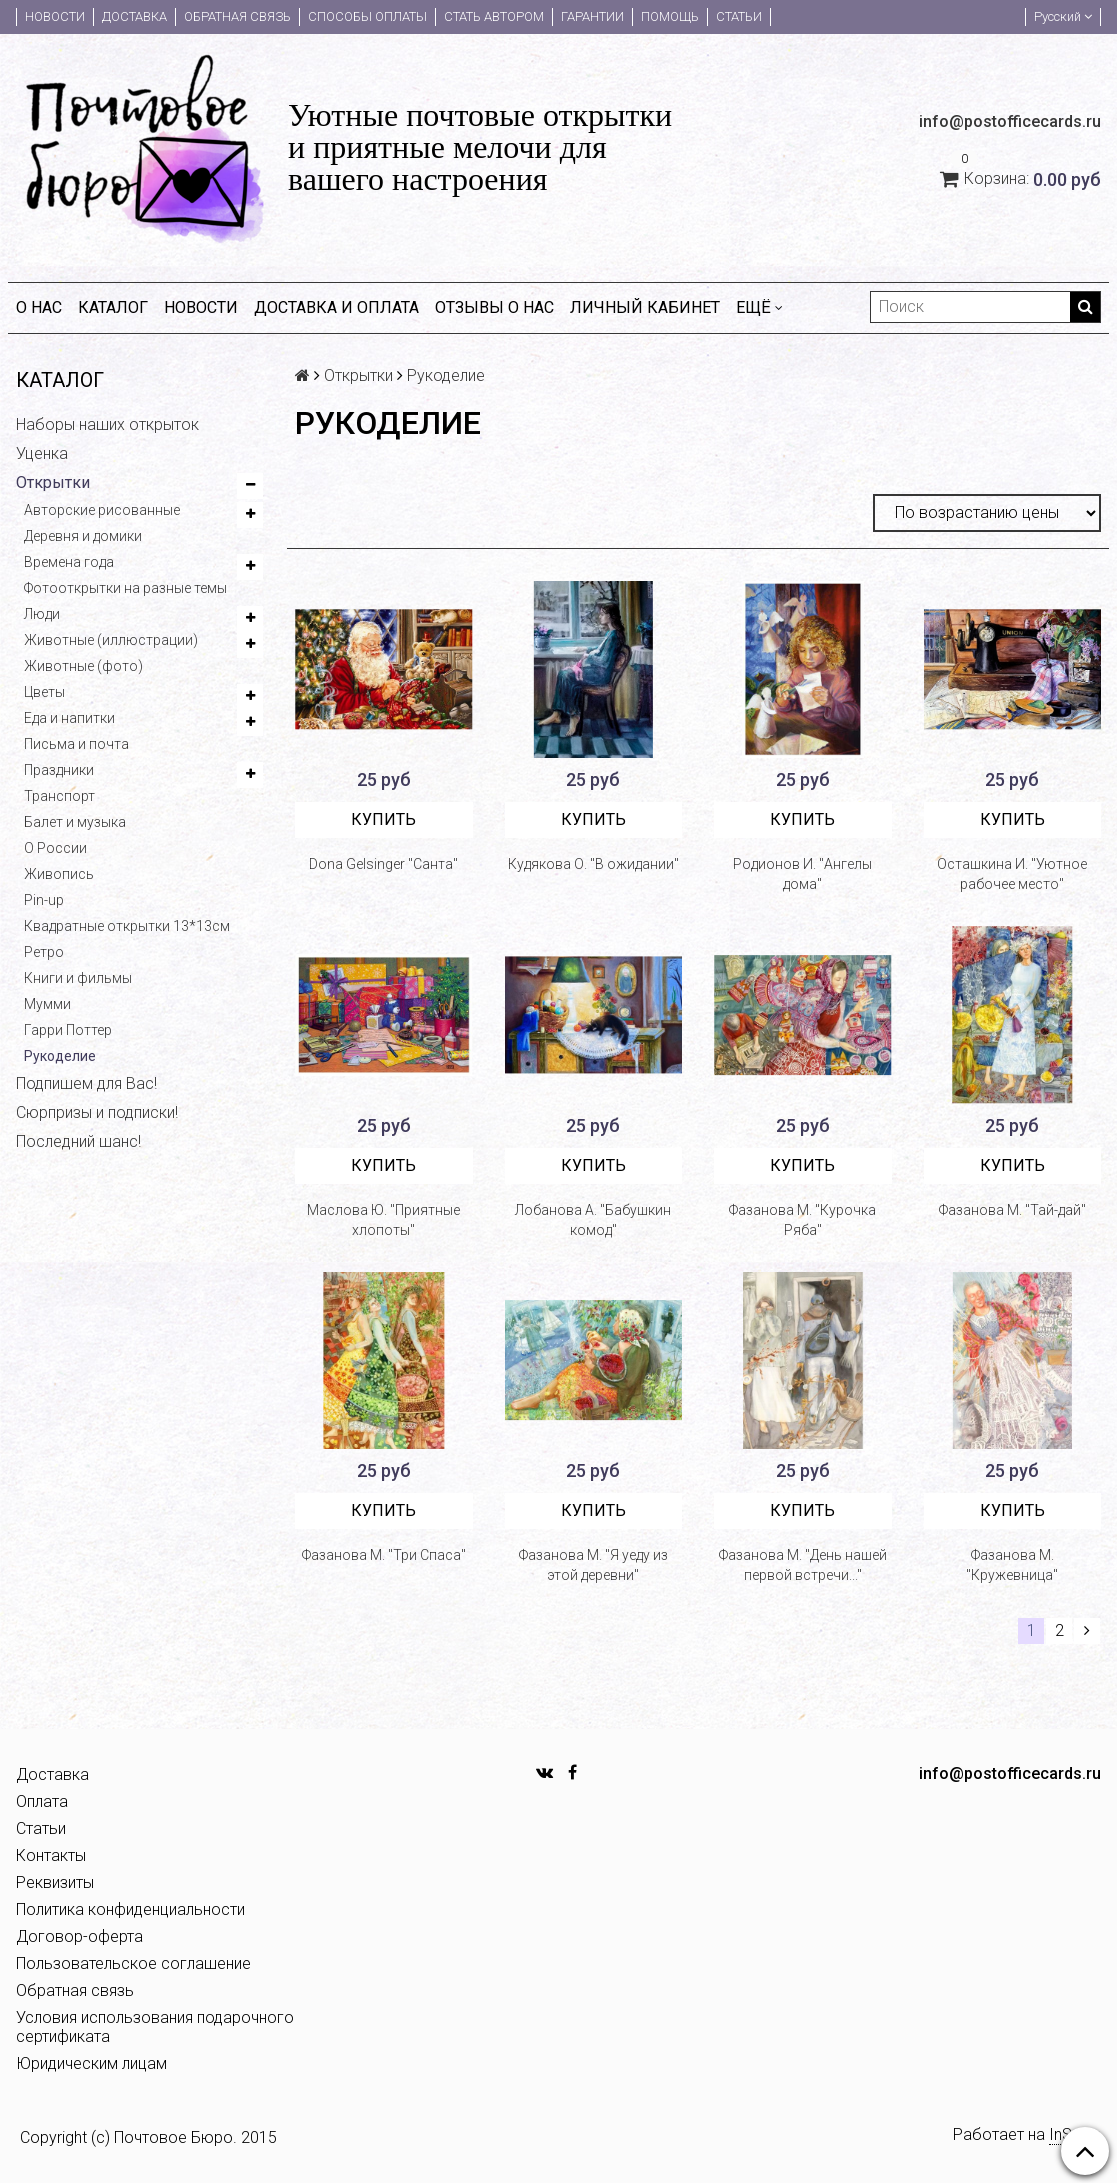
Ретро (44, 952)
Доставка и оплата (336, 307)
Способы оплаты (367, 16)
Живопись (59, 874)
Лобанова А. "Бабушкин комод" (593, 1220)
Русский (1063, 16)
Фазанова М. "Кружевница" (1012, 1565)
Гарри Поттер (68, 1030)
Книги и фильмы (78, 978)
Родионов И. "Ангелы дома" (802, 874)
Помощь (670, 16)
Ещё (759, 307)
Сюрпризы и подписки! (97, 1112)
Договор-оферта (79, 1936)
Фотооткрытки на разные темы (125, 588)
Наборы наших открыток (107, 424)
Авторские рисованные (102, 510)
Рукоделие (60, 1056)
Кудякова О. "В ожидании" (593, 864)
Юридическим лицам (91, 2063)
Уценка (42, 453)
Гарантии (592, 16)
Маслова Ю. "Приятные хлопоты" (383, 1220)
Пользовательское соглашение (133, 1963)
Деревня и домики (83, 536)
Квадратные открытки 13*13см (127, 926)
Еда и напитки (69, 718)
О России (55, 848)
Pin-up (44, 900)
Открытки (53, 482)
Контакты (51, 1855)
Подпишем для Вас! (86, 1083)
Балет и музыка (75, 822)
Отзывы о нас (494, 307)
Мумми (47, 1004)
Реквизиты (55, 1882)
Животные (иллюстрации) (111, 640)
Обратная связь (237, 16)
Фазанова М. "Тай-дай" (1012, 1210)
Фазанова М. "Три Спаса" (384, 1555)
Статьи (739, 16)
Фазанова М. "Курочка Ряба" (802, 1220)
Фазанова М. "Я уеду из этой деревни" (593, 1565)
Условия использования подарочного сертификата (155, 2027)
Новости (55, 16)
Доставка (134, 16)
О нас (39, 307)
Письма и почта (76, 744)
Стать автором (494, 16)
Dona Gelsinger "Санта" (383, 864)
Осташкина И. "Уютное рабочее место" (1012, 874)
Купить (383, 819)
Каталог (113, 307)
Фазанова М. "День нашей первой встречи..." (803, 1565)
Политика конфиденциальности (130, 1909)
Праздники (59, 770)
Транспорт (59, 796)
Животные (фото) (83, 666)
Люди (42, 614)
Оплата (42, 1801)
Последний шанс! (78, 1141)
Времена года (69, 562)
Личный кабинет (645, 307)
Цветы (44, 692)
